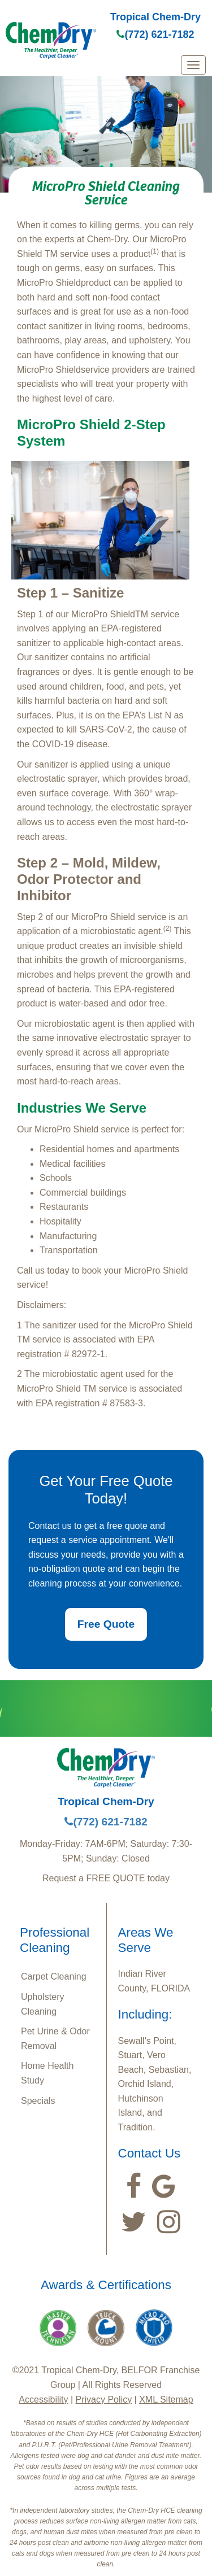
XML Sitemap (166, 2399)
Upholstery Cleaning (42, 2004)
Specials (38, 2101)
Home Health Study (47, 2073)
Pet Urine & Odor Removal (55, 2038)
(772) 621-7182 (155, 34)
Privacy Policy (104, 2399)
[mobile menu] (193, 65)
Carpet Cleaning (53, 1976)
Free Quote (106, 1624)
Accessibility (43, 2399)
